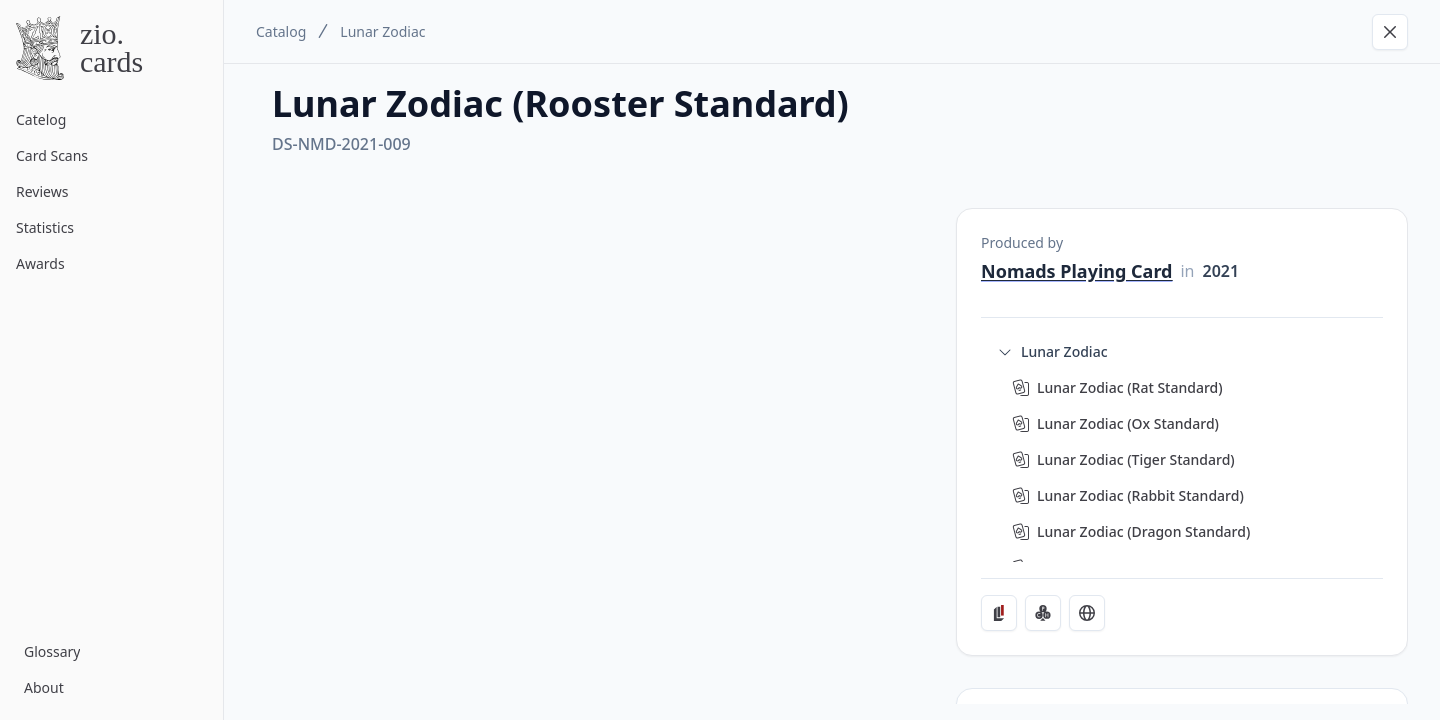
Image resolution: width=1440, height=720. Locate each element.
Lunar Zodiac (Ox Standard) (1128, 423)
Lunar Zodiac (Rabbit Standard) (1140, 495)
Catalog (281, 31)
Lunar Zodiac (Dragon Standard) (1143, 531)
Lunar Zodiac (382, 31)
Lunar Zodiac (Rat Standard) (1130, 387)
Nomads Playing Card (1076, 271)
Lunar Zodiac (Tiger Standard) (1136, 459)
